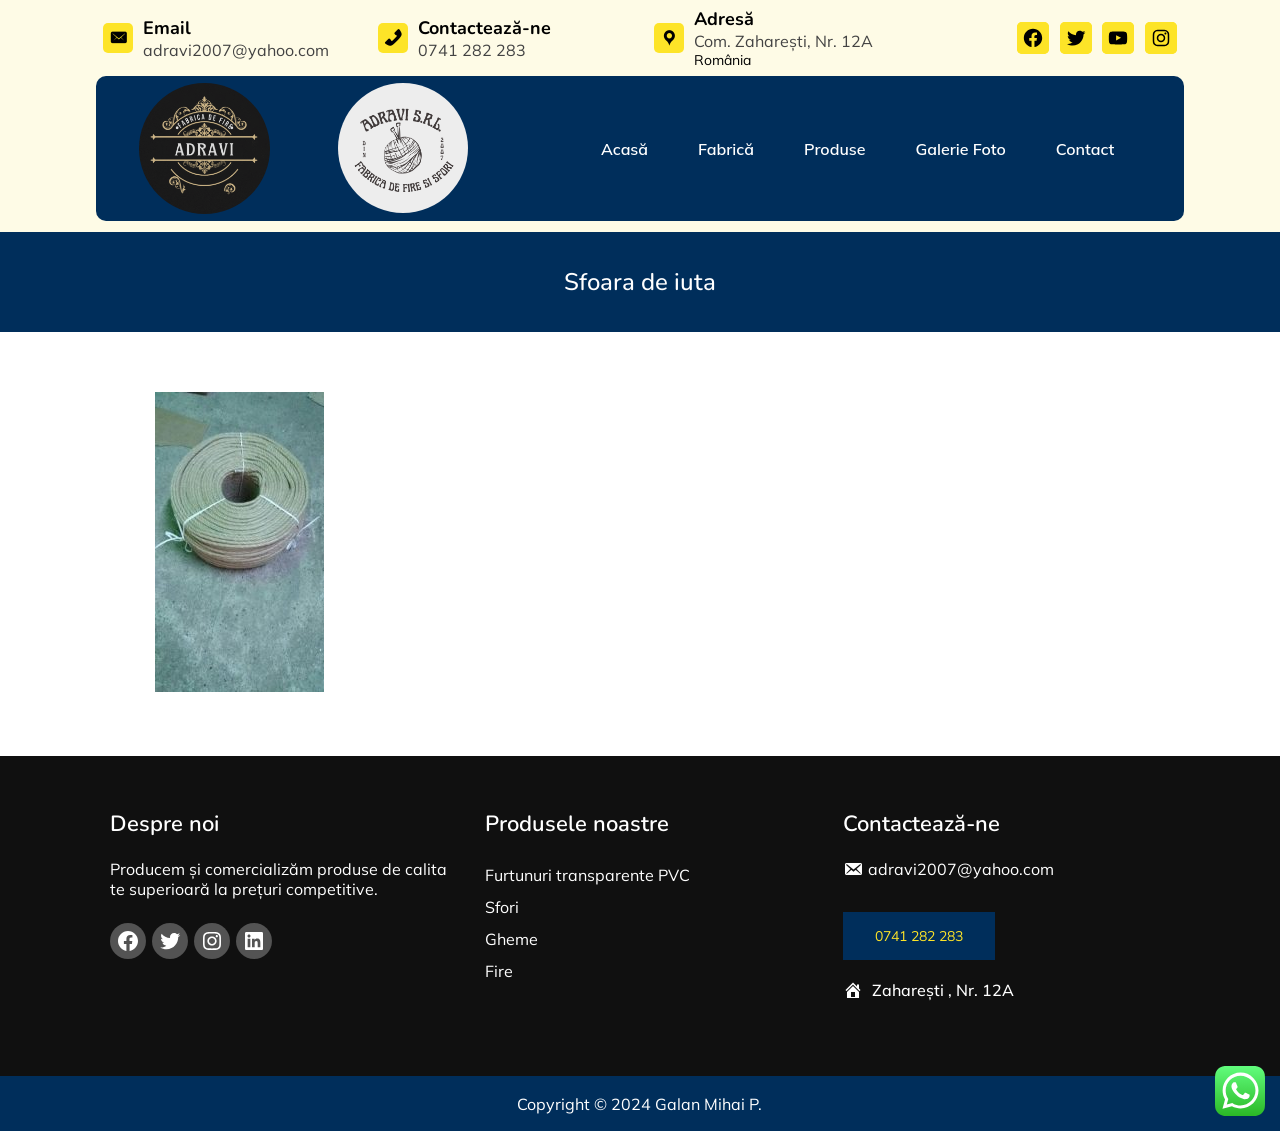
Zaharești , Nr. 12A (943, 990)
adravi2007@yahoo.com (961, 869)
